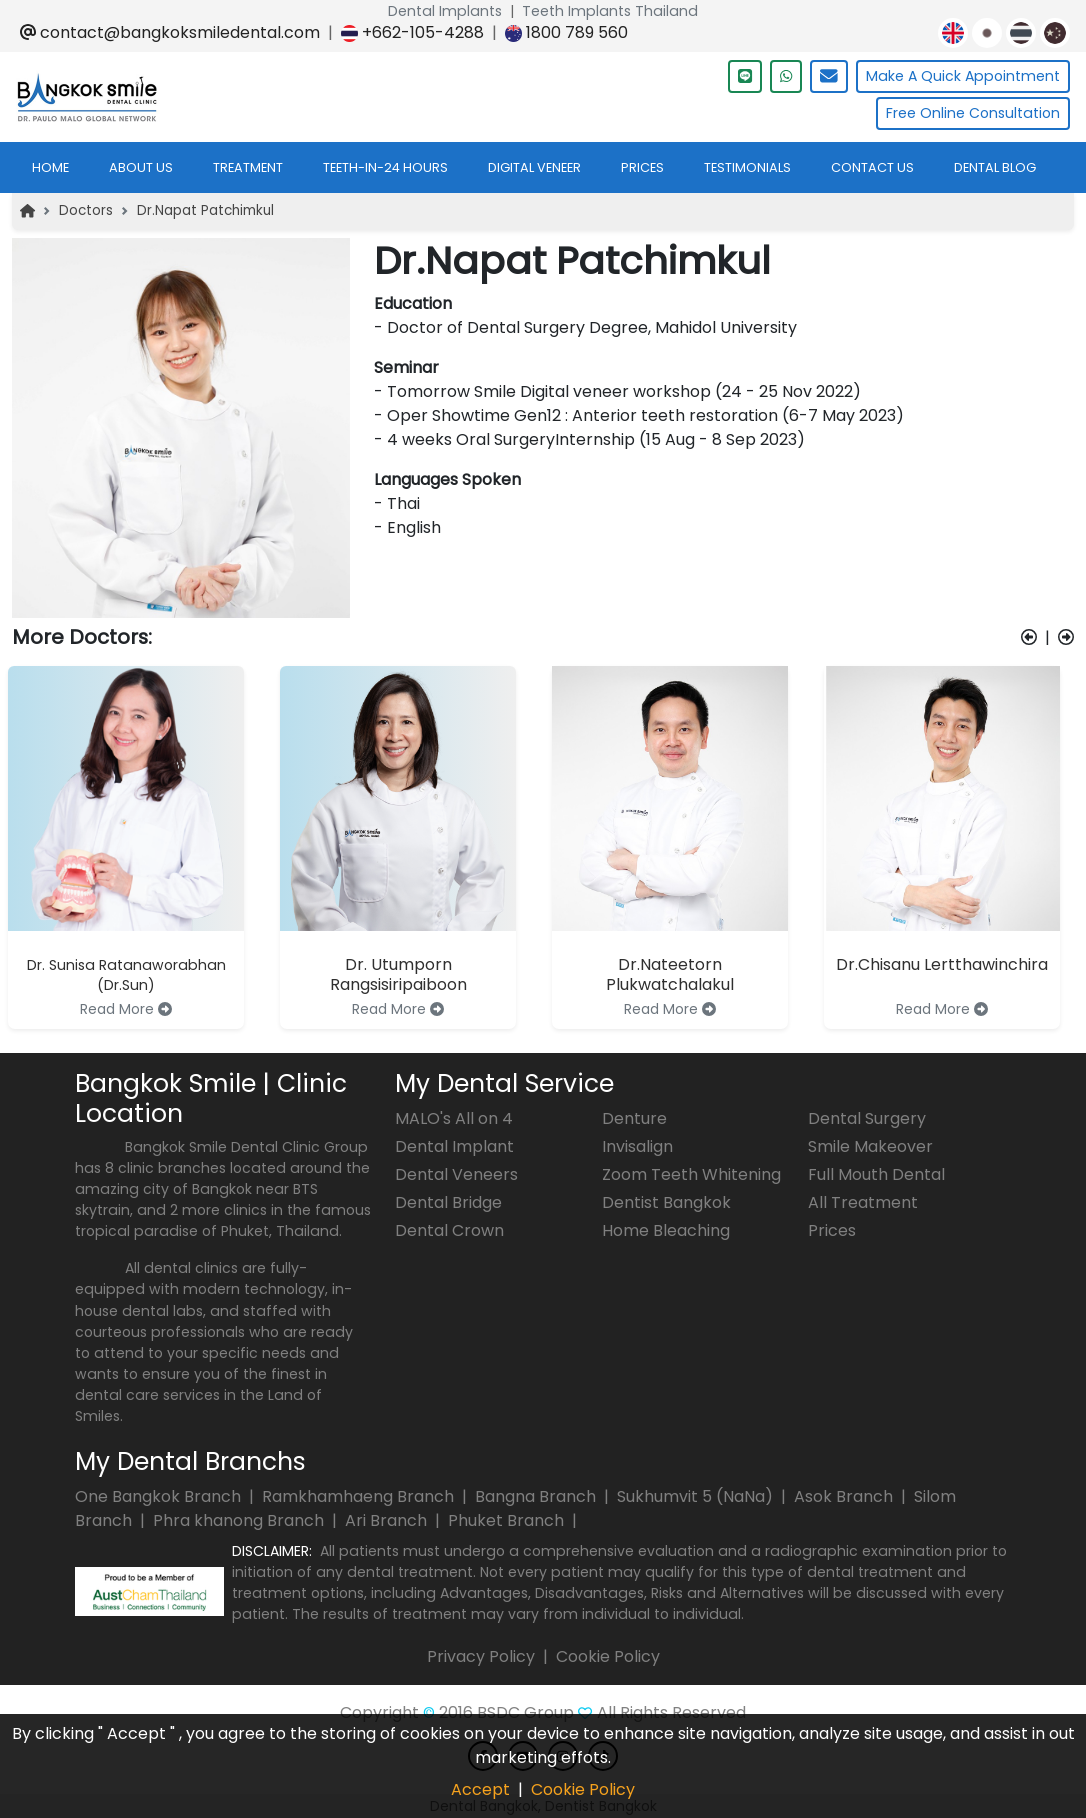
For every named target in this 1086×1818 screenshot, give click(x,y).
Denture (634, 1118)
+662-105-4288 (412, 32)
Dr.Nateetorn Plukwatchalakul (670, 974)
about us (141, 167)
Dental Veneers (456, 1174)
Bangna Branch (537, 1496)
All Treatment (863, 1202)
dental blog (995, 167)
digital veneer (534, 167)
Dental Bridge (448, 1202)
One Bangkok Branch (160, 1496)
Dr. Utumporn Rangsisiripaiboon (398, 974)
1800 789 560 (566, 32)
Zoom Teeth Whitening (691, 1174)
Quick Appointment (963, 76)
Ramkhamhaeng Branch (360, 1496)
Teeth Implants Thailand (610, 11)
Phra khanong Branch (240, 1520)
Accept (480, 1789)
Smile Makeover (870, 1146)
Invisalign (637, 1146)
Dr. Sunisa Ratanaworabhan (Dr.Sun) (126, 975)
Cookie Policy (608, 1656)
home (50, 167)
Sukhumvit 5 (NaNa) (697, 1496)
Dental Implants (445, 11)
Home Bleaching (666, 1230)
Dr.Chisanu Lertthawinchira (942, 964)
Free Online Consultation (973, 113)
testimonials (747, 167)
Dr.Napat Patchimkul (205, 210)
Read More (126, 1009)
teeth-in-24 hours (385, 167)
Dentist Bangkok (666, 1202)
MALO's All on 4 (454, 1118)
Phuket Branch (508, 1520)
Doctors (86, 210)
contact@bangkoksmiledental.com (170, 32)
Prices (832, 1230)
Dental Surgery (867, 1118)
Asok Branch (845, 1496)
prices (642, 167)
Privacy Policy (481, 1656)
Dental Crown (449, 1230)
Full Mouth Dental (876, 1174)
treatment (248, 167)
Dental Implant (454, 1146)
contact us (872, 167)
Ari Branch (388, 1520)
